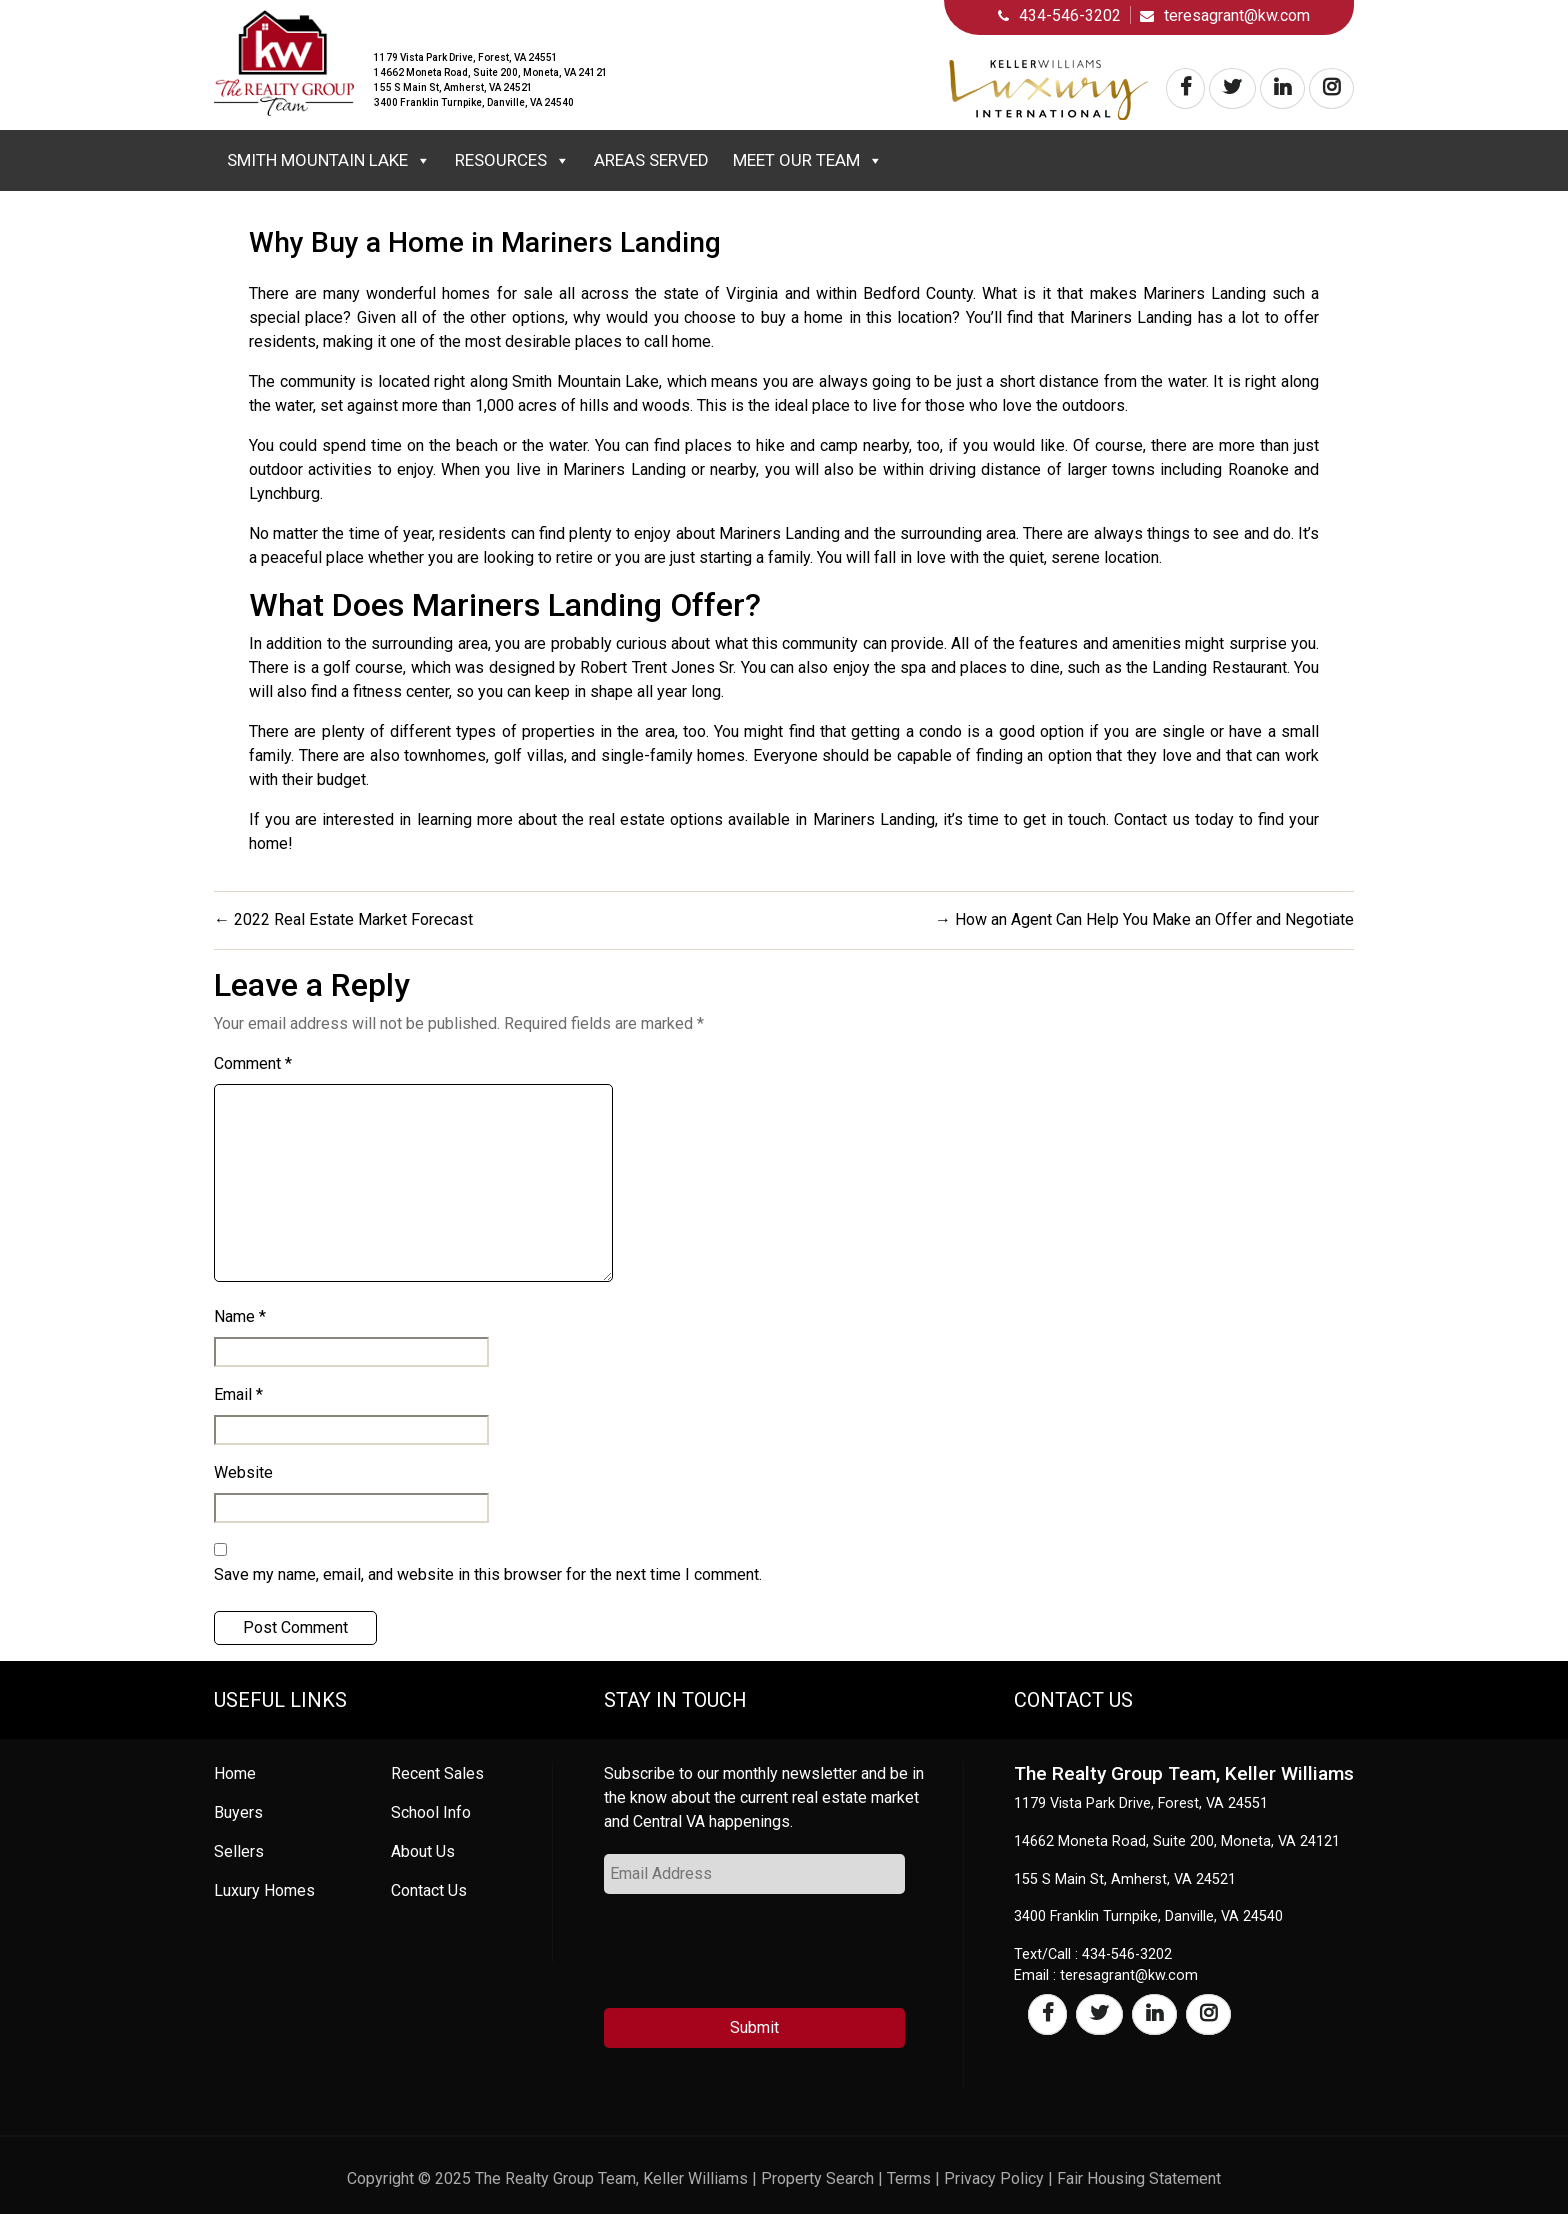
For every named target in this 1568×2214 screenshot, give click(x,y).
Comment (253, 1063)
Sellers (239, 1851)
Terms (909, 2178)
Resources (512, 160)
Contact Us (429, 1890)
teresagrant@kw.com (1237, 15)
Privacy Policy (994, 2178)
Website (243, 1472)
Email (238, 1394)
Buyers (238, 1812)
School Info (431, 1812)
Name (240, 1316)
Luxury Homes (264, 1890)
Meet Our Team (808, 160)
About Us (423, 1851)
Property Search (817, 2178)
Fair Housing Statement (1139, 2178)
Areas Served (651, 160)
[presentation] (756, 1959)
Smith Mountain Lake (329, 160)
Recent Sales (437, 1773)
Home (235, 1773)
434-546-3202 (1070, 15)
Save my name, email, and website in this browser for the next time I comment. (488, 1574)
